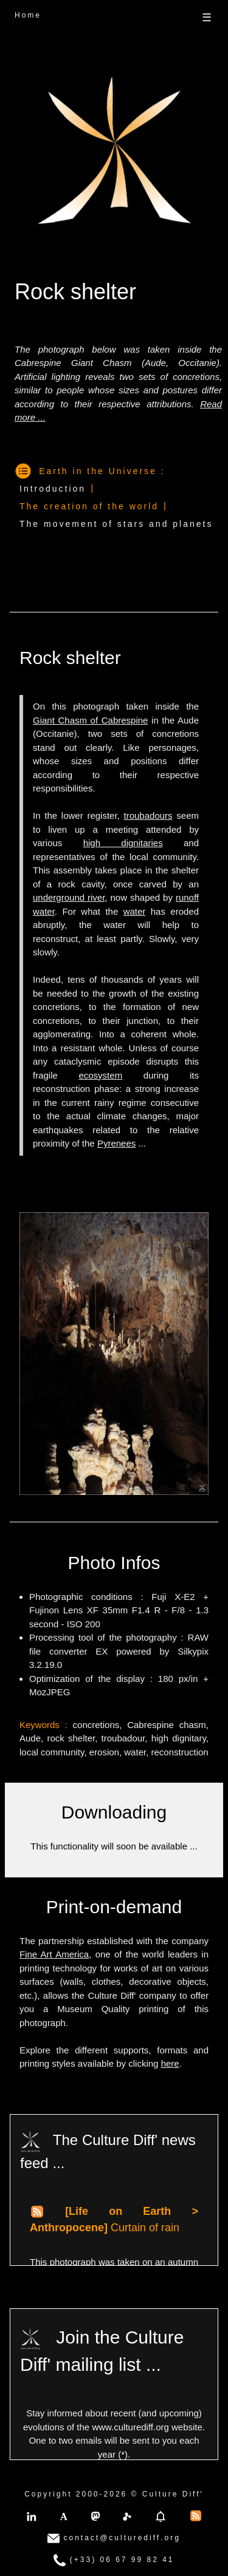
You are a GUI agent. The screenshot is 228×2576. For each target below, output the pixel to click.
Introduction (52, 488)
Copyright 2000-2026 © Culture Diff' (114, 2494)
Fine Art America (54, 1954)
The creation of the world (89, 506)
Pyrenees (116, 1143)
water (134, 911)
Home (28, 15)
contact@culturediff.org (114, 2538)
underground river (69, 897)
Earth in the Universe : (102, 471)
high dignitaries (123, 843)
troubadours (148, 815)
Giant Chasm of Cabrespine (90, 720)
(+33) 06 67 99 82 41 (114, 2560)
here (170, 2063)
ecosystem (100, 1075)
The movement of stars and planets (116, 524)
